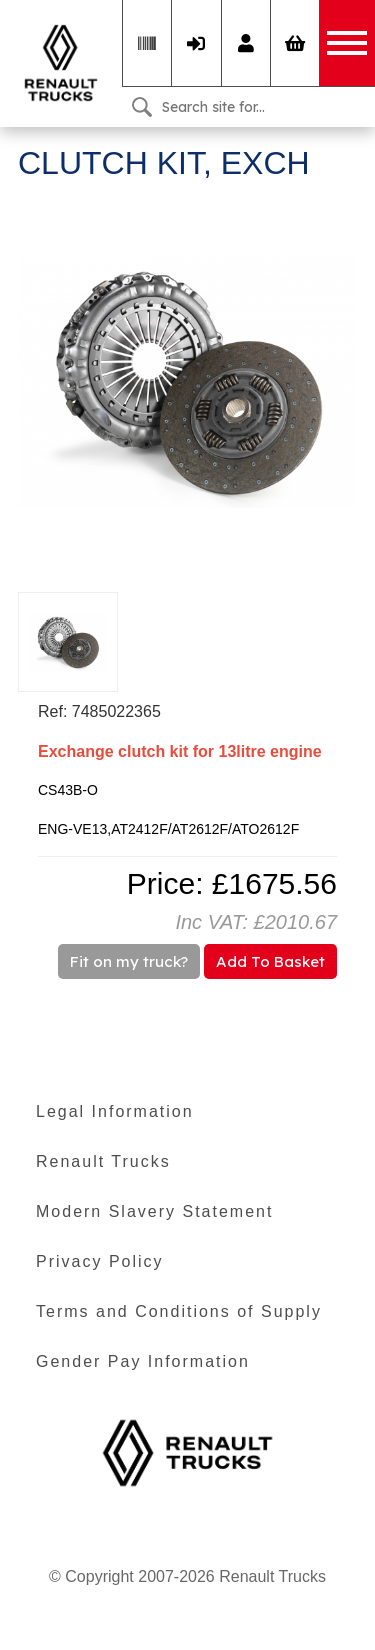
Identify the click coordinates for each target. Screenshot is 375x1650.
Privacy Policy (100, 1261)
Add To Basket (270, 961)
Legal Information (115, 1111)
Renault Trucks (103, 1161)
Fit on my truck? (129, 961)
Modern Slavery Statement (154, 1211)
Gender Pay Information (143, 1361)
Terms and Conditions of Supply (179, 1311)
